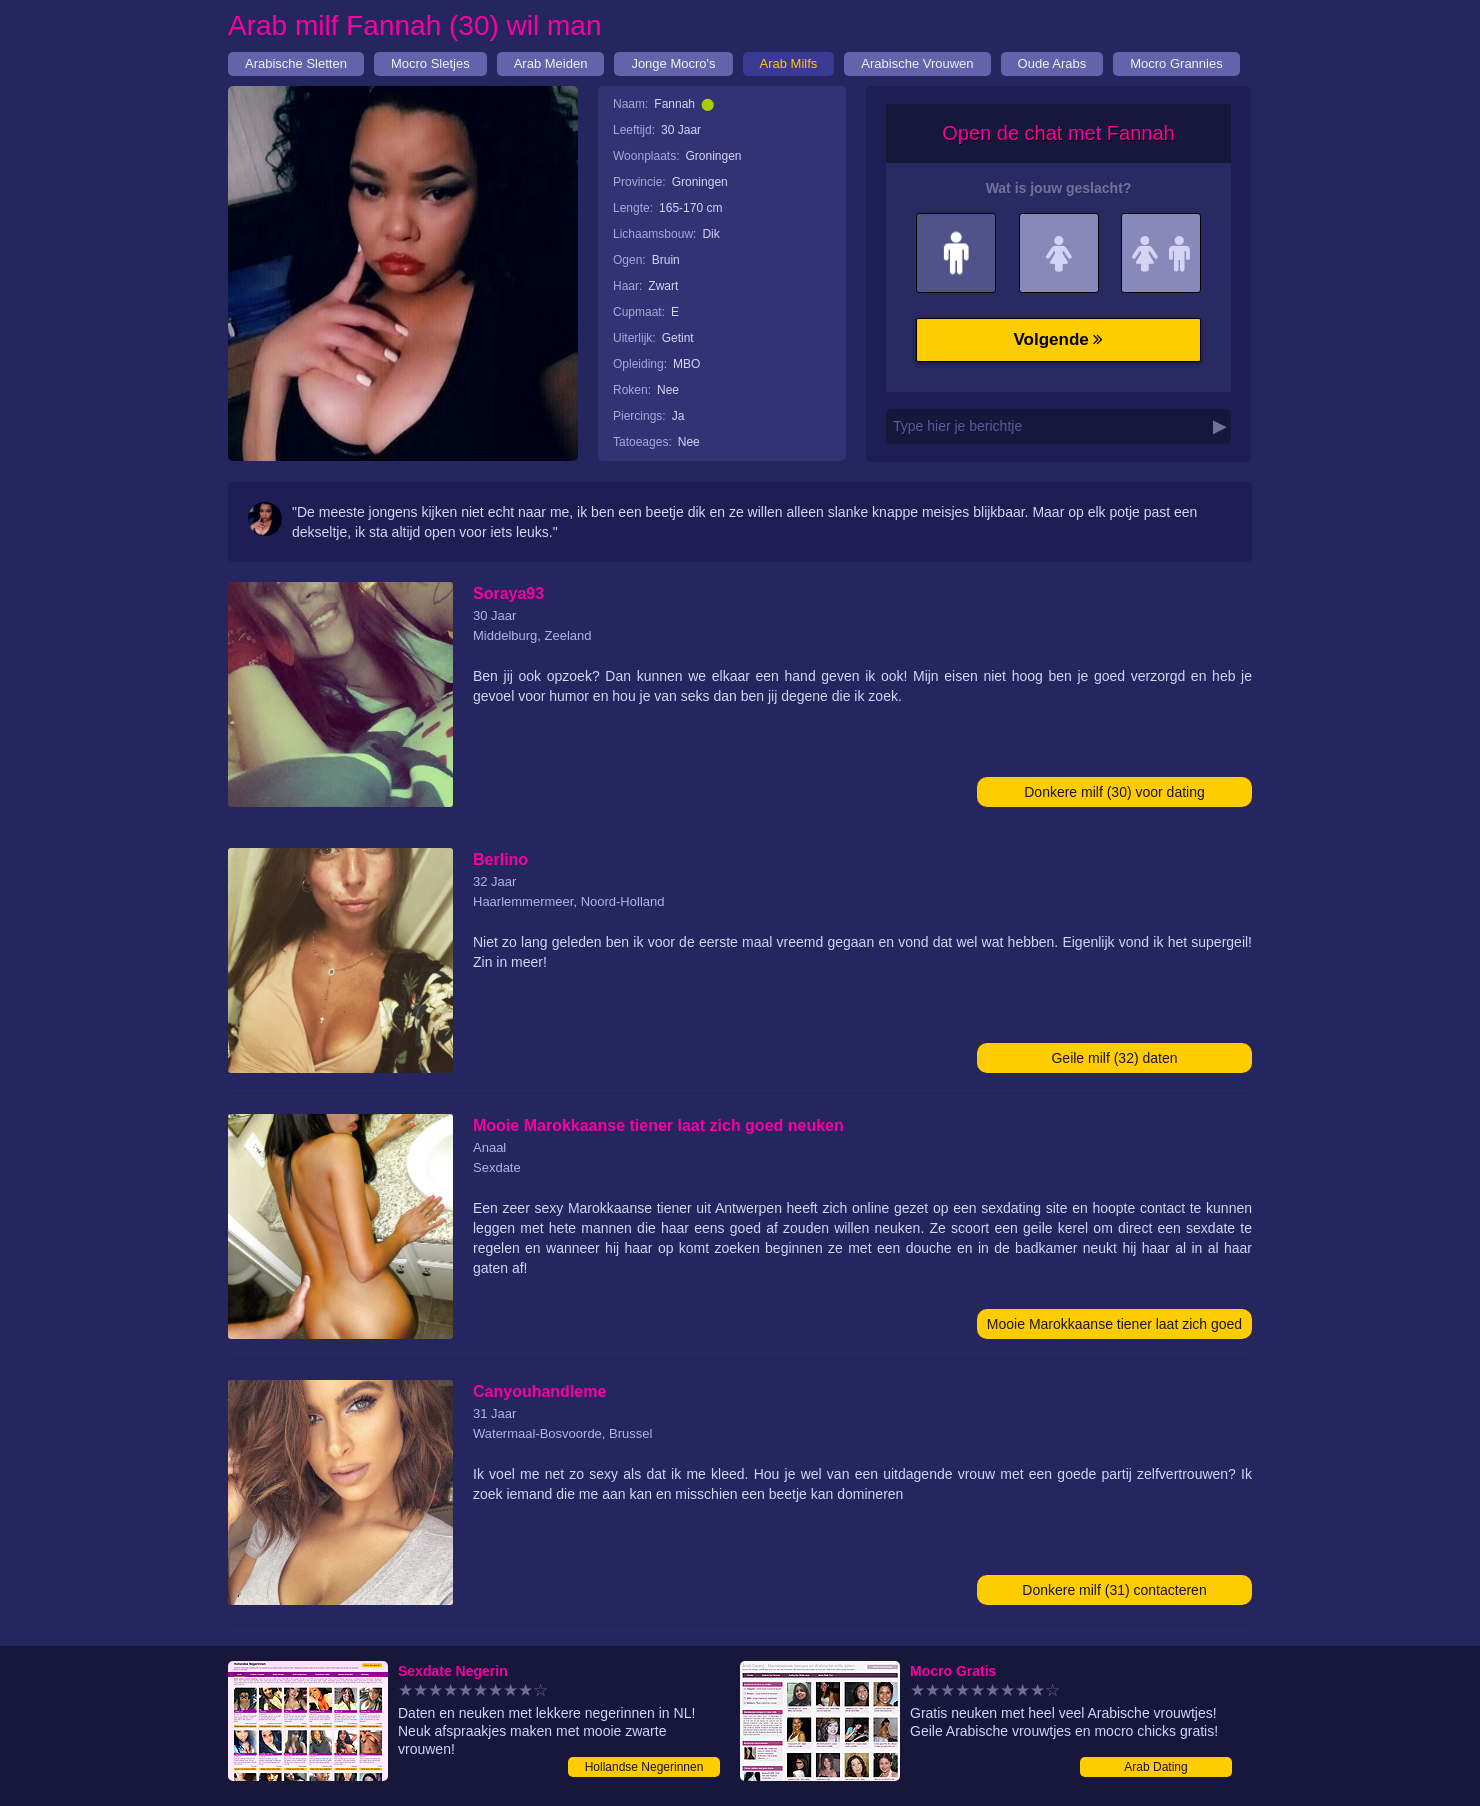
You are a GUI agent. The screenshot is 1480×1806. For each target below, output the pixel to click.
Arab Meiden (551, 63)
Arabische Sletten (296, 63)
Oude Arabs (1052, 63)
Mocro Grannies (1176, 63)
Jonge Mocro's (673, 63)
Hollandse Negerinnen (644, 1767)
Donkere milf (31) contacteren (1114, 1590)
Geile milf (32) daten (1114, 1058)
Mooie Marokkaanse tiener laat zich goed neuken (1114, 1327)
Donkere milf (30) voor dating (1114, 792)
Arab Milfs (789, 63)
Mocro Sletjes (430, 63)
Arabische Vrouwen (917, 63)
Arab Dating (1155, 1767)
